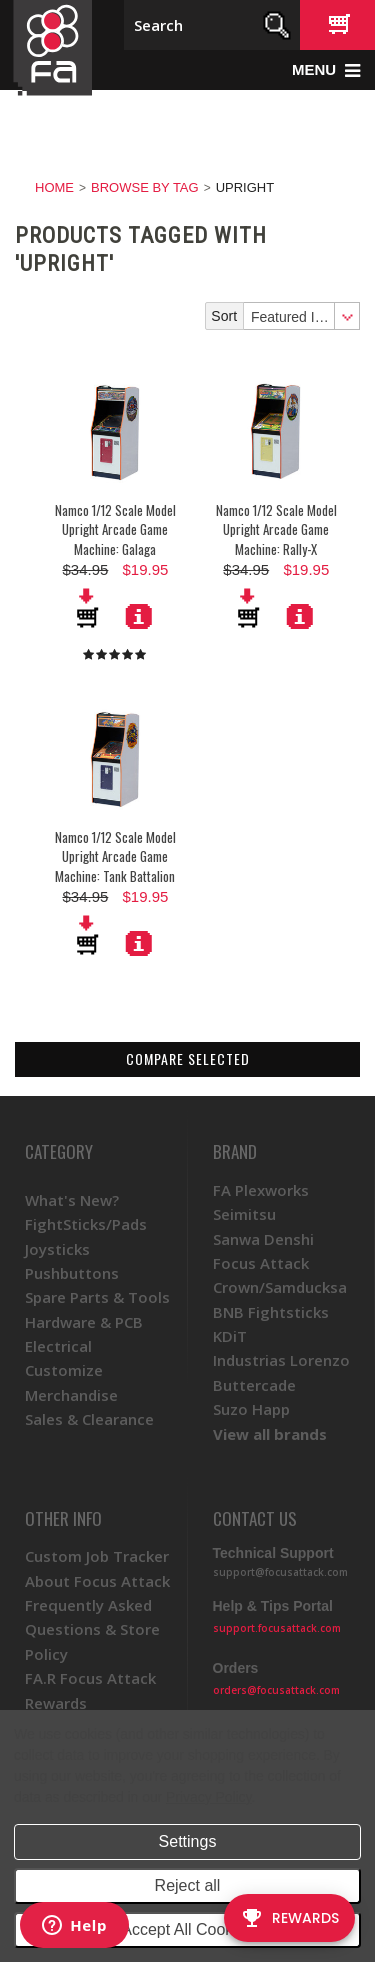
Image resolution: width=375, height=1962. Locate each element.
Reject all (188, 1885)
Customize (64, 1370)
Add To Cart (89, 608)
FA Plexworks (261, 1190)
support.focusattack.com (277, 1628)
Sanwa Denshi (263, 1239)
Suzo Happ (251, 1409)
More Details (139, 616)
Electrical (58, 1346)
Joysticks (57, 1249)
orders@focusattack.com (276, 1690)
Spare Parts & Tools (97, 1297)
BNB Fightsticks (271, 1312)
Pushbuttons (72, 1273)
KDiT (230, 1336)
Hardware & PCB (84, 1322)
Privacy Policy (208, 1797)
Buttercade (254, 1385)
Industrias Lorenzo (281, 1360)
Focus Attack (261, 1263)
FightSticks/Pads (86, 1224)
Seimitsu (244, 1214)
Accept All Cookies (187, 1929)
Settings (188, 1841)
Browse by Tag (145, 187)
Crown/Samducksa (280, 1287)
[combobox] (301, 316)
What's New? (72, 1200)
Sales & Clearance (89, 1419)
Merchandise (71, 1395)
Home (54, 187)
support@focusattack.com (280, 1572)
